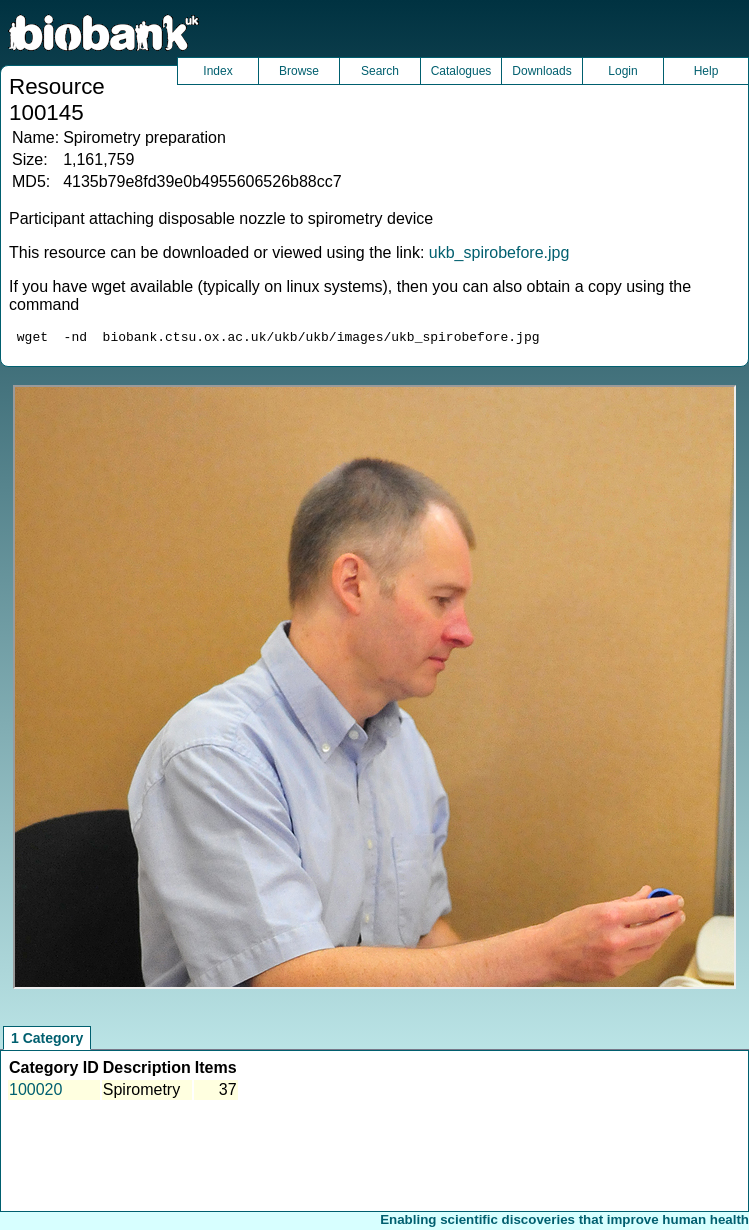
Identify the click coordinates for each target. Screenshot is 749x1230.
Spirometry (141, 1092)
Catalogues (461, 71)
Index (217, 71)
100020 (35, 1092)
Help (706, 71)
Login (622, 71)
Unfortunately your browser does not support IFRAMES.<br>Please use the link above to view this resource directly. (374, 690)
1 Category (47, 1041)
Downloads (541, 71)
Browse (299, 71)
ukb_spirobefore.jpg (499, 252)
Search (380, 71)
